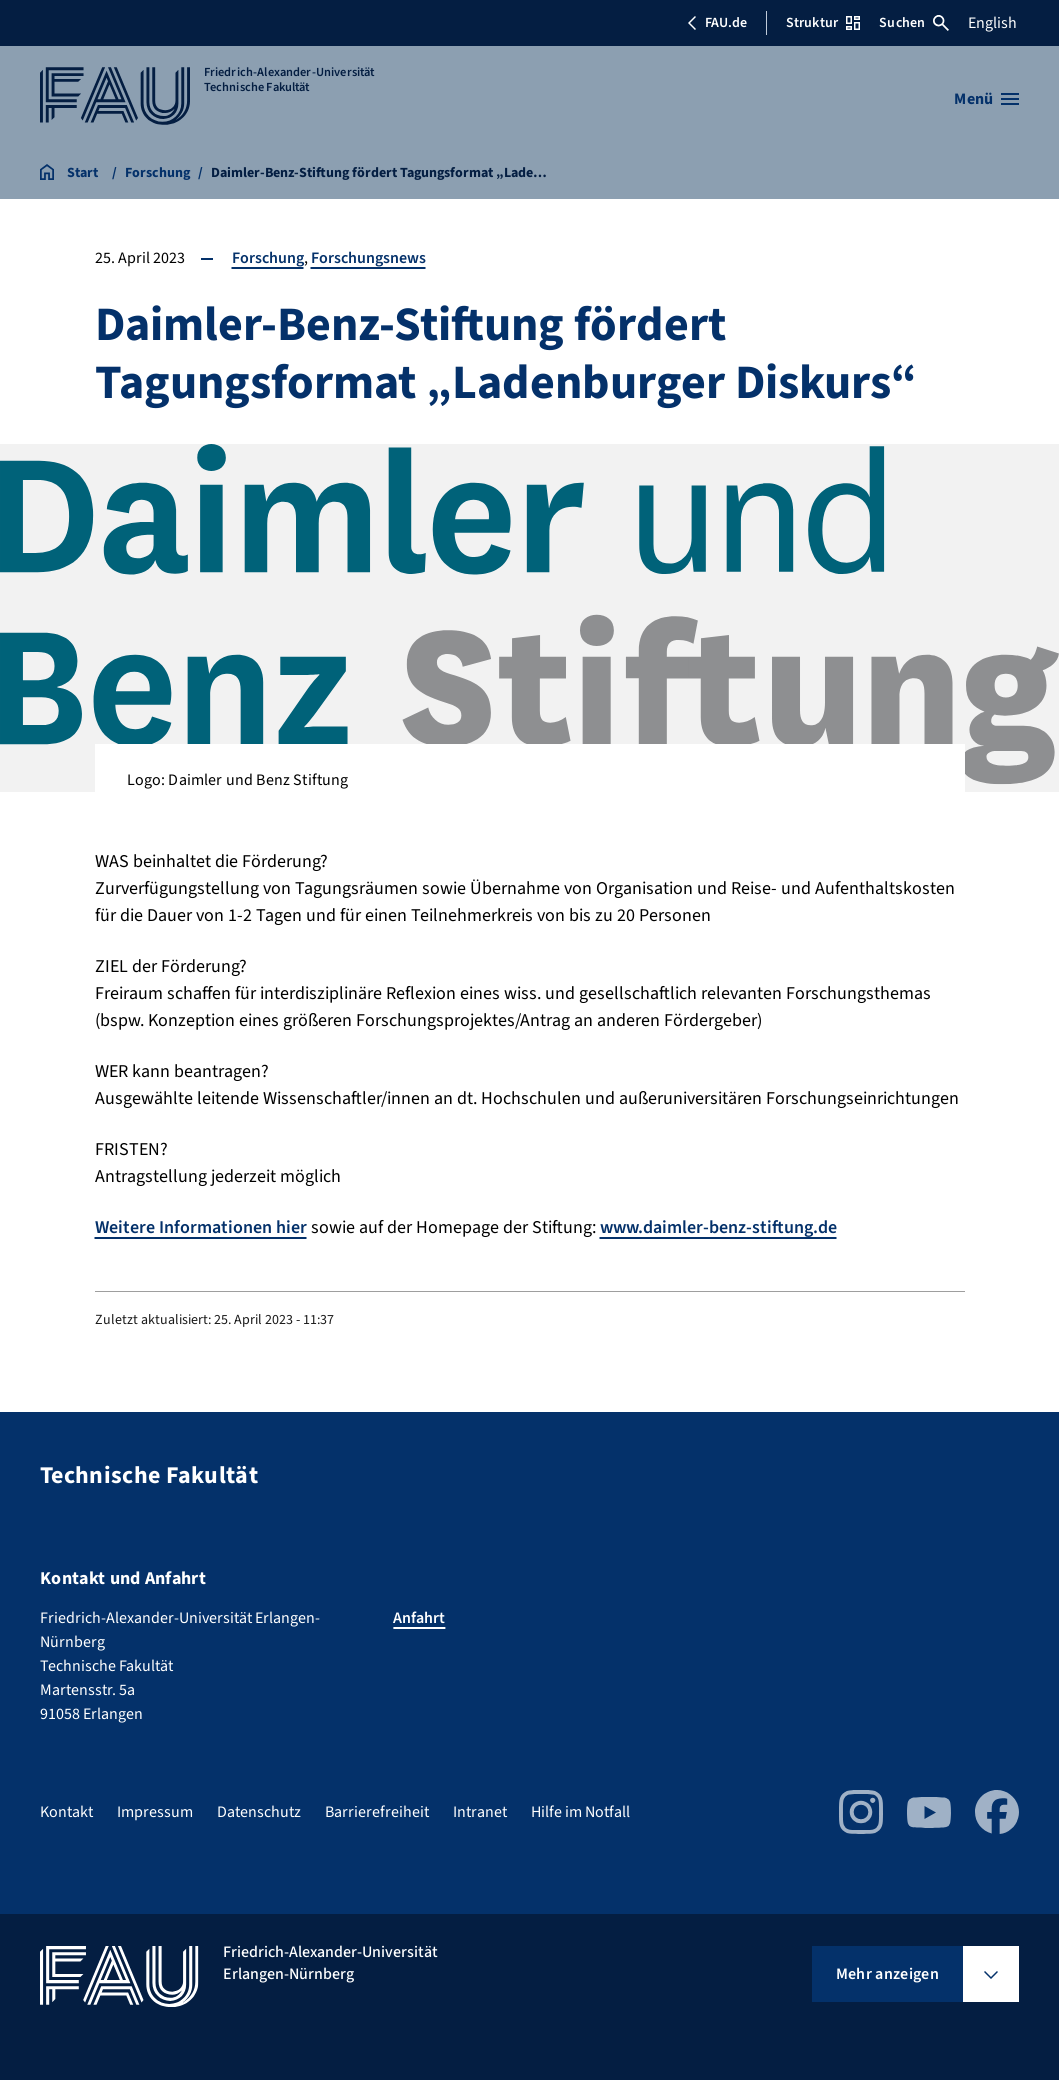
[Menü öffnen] (986, 99)
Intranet (480, 1812)
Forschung (268, 258)
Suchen (914, 23)
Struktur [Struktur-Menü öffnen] (823, 23)
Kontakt (66, 1812)
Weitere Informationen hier (201, 1227)
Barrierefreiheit (377, 1812)
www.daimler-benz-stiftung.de (718, 1227)
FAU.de (717, 23)
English (992, 23)
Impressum (155, 1812)
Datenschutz (259, 1812)
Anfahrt (419, 1618)
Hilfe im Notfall (580, 1812)
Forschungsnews (368, 258)
